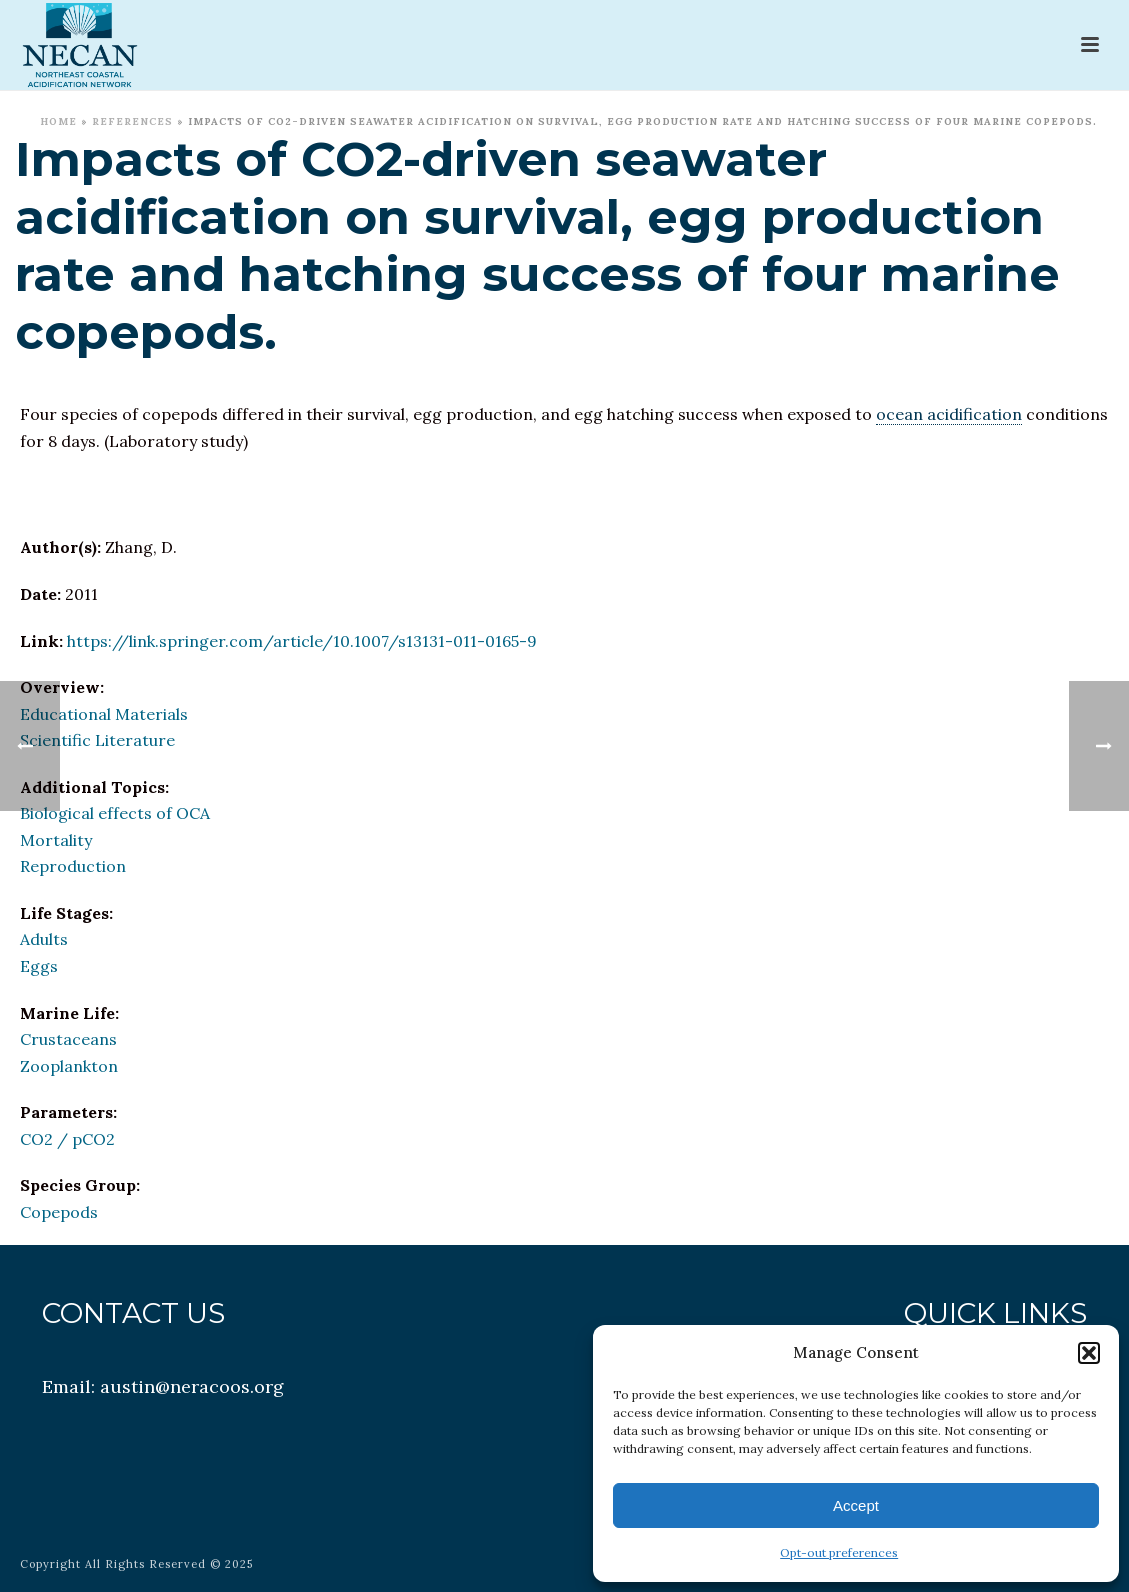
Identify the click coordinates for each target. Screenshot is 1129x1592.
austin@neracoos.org (192, 1386)
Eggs (39, 966)
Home (58, 121)
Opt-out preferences (839, 1552)
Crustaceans (68, 1039)
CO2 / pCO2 (67, 1139)
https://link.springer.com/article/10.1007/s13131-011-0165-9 (302, 641)
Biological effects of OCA (115, 813)
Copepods (59, 1212)
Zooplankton (69, 1066)
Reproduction (73, 866)
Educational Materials (104, 714)
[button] (1089, 1353)
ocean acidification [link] (949, 414)
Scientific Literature (97, 740)
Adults (44, 939)
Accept (856, 1505)
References (132, 121)
